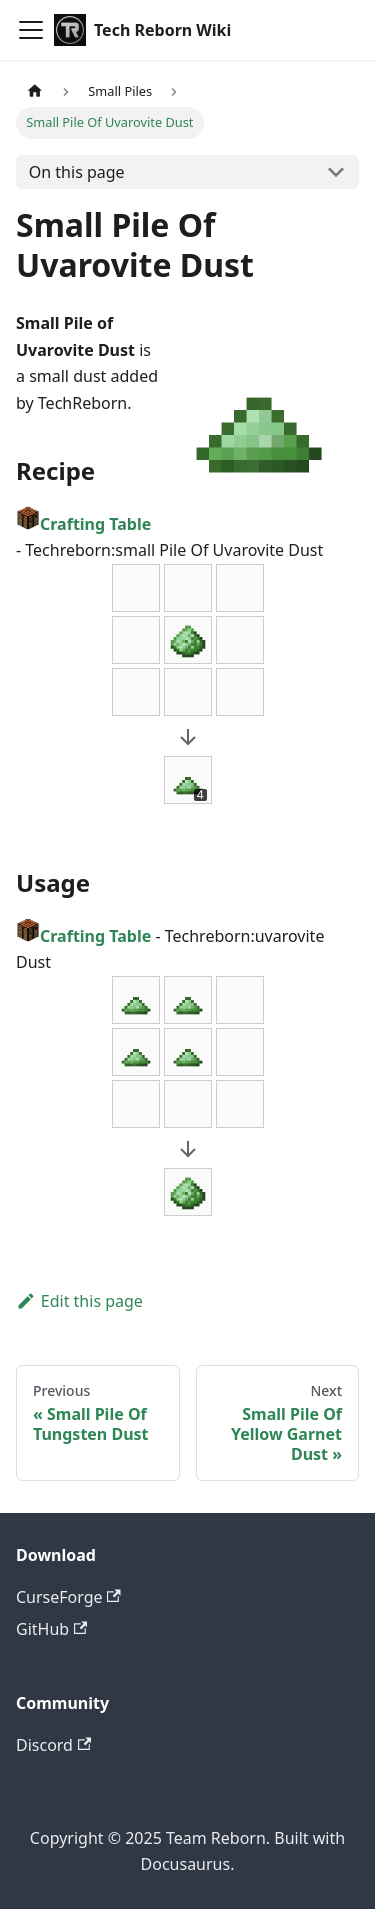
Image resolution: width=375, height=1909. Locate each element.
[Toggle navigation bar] (31, 30)
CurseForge (68, 1597)
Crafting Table (83, 524)
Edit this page (79, 1301)
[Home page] (35, 91)
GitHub (51, 1629)
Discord (53, 1745)
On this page (77, 172)
